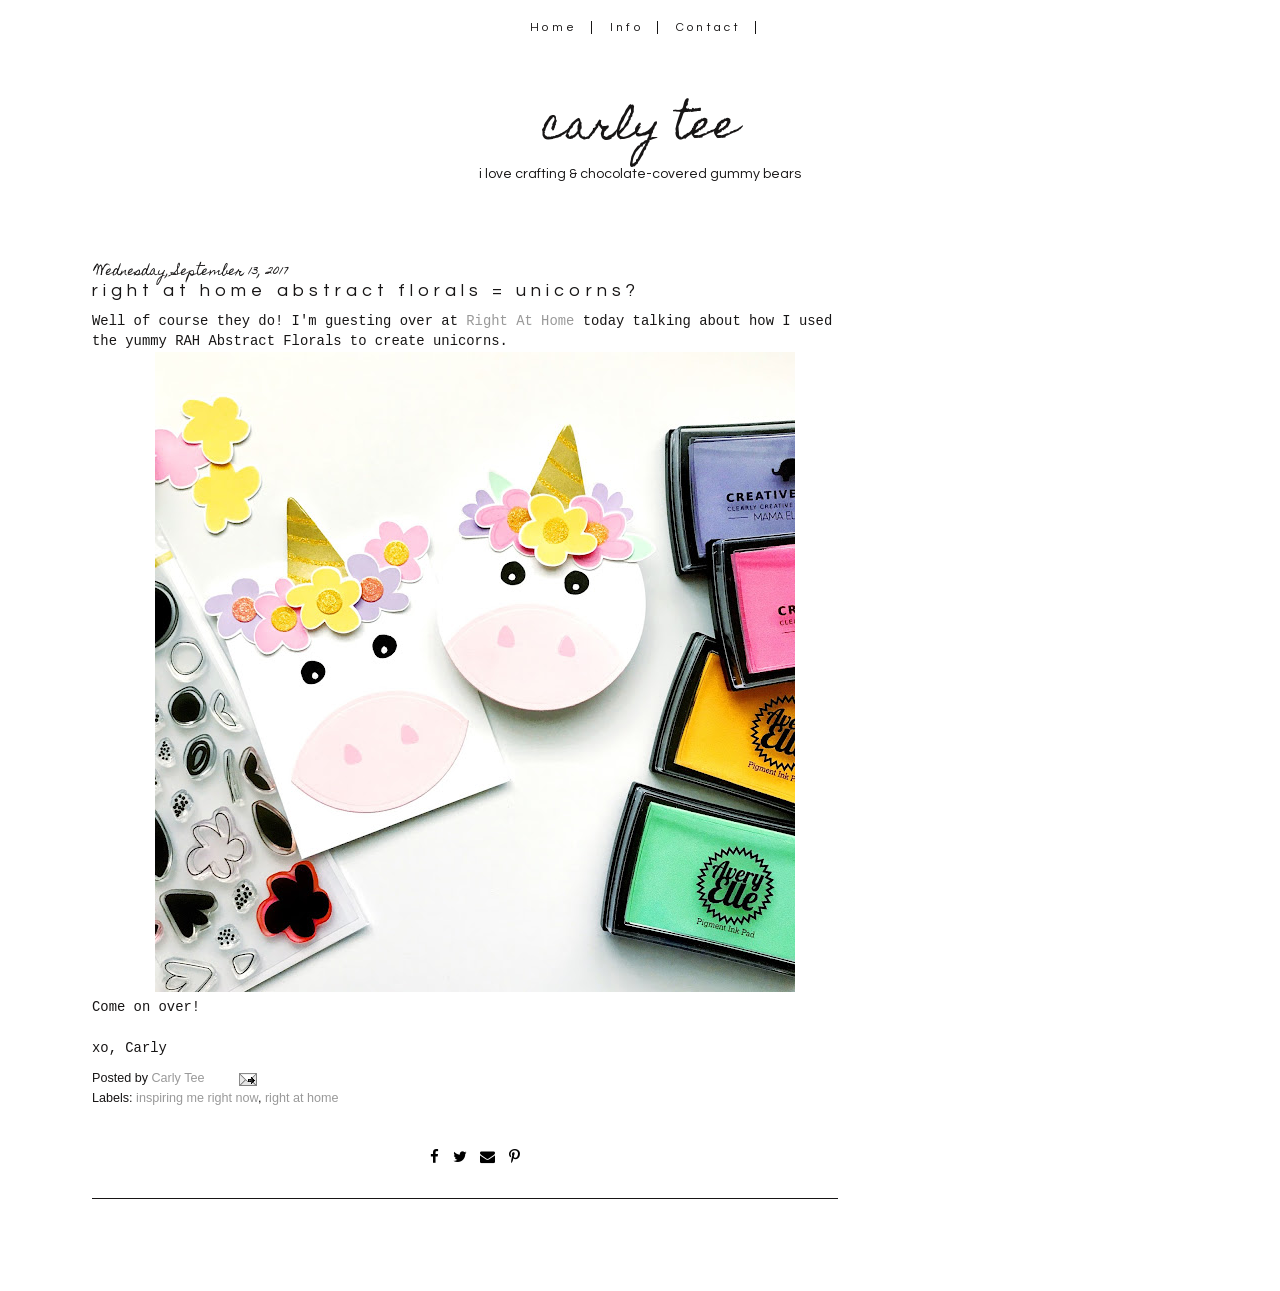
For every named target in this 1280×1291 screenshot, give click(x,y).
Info (626, 27)
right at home (302, 1098)
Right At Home (520, 321)
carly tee (640, 129)
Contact (709, 27)
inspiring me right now (197, 1098)
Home (553, 27)
